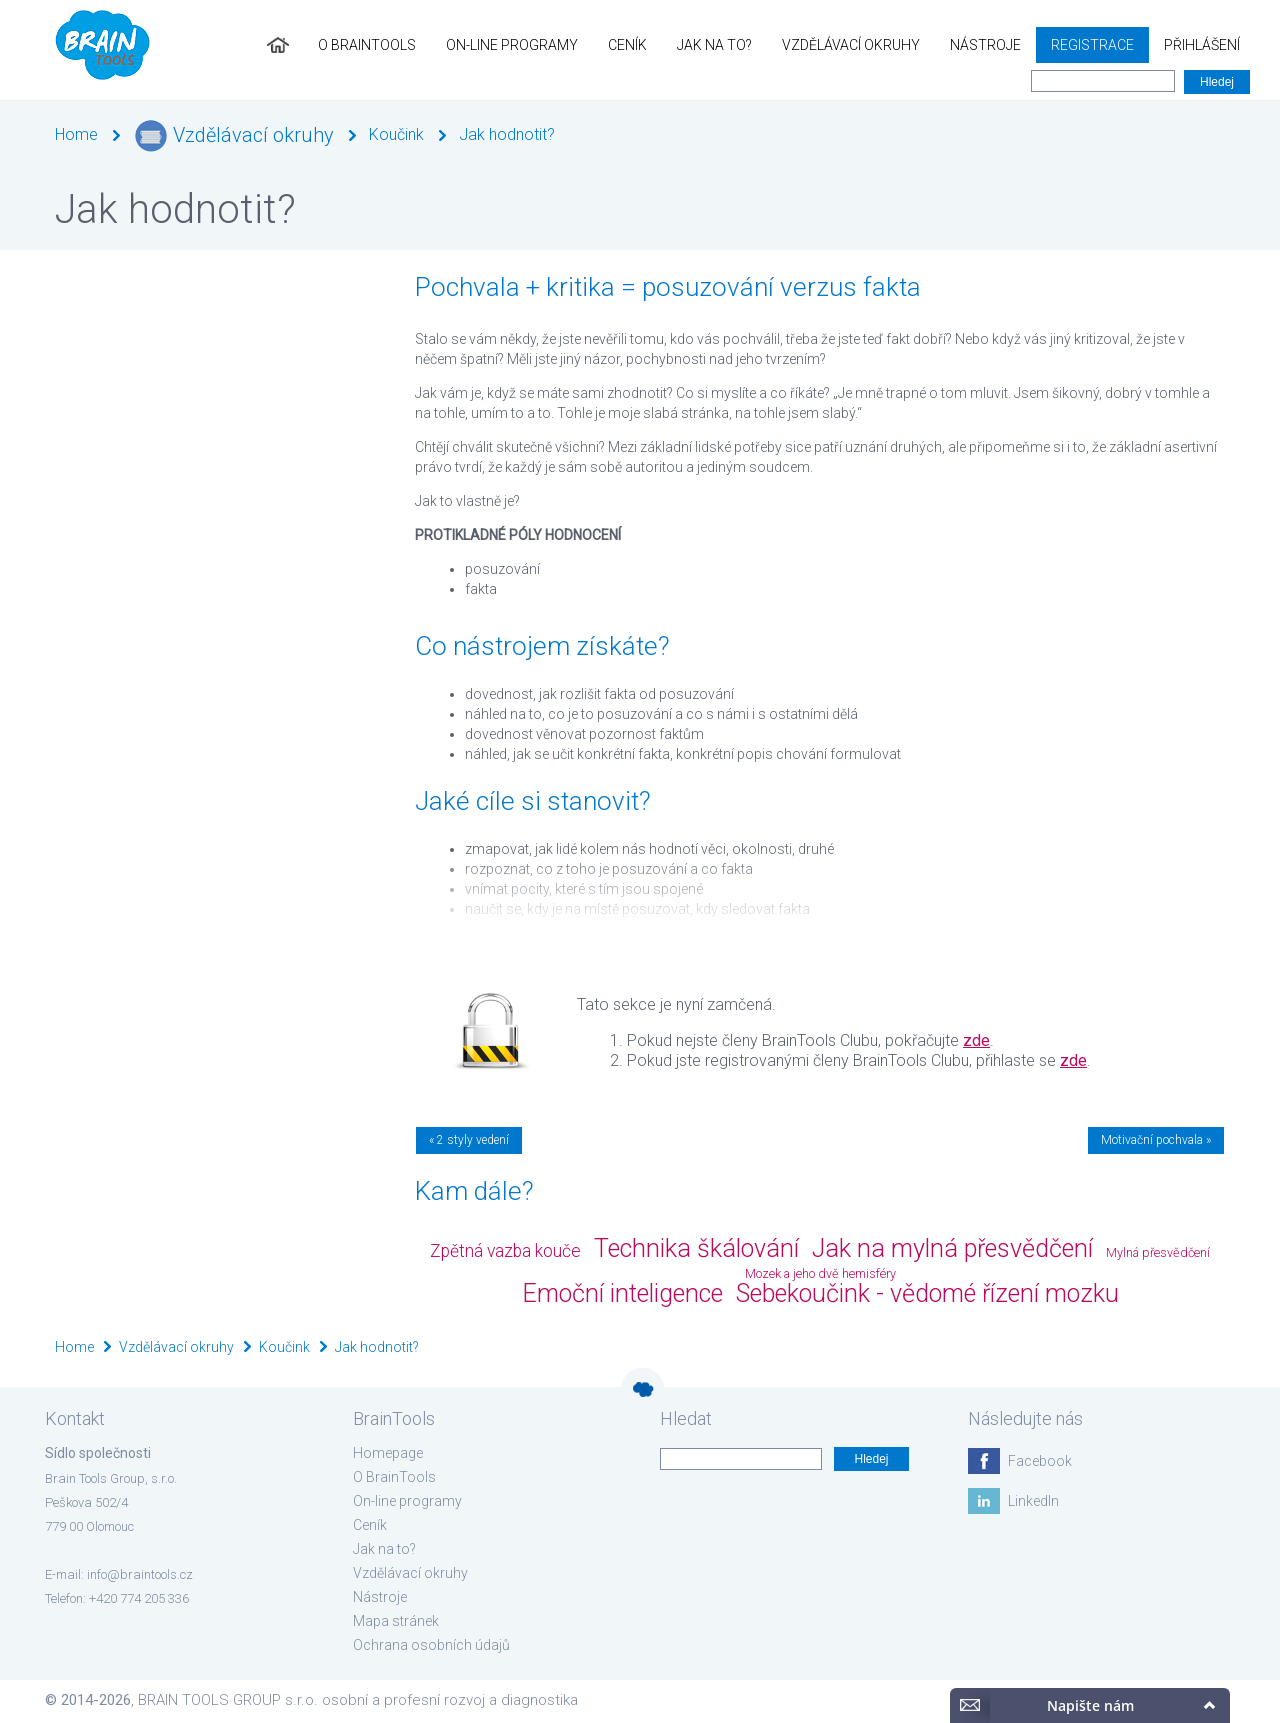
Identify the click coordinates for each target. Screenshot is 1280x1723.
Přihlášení (1202, 45)
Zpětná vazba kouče (505, 1251)
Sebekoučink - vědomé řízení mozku (927, 1293)
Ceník (627, 45)
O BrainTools (367, 45)
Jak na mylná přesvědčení (952, 1248)
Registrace (1092, 45)
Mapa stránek (396, 1621)
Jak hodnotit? (507, 134)
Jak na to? (714, 45)
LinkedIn (1033, 1501)
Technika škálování (696, 1248)
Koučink (396, 134)
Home (76, 134)
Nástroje (985, 45)
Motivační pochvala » (1156, 1140)
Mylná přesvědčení (1158, 1252)
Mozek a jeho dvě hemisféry (820, 1273)
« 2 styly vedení (469, 1140)
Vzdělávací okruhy (851, 45)
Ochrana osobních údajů (431, 1645)
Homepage (388, 1453)
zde (976, 1040)
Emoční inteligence (622, 1293)
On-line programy (512, 45)
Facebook (1040, 1461)
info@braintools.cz (140, 1574)
